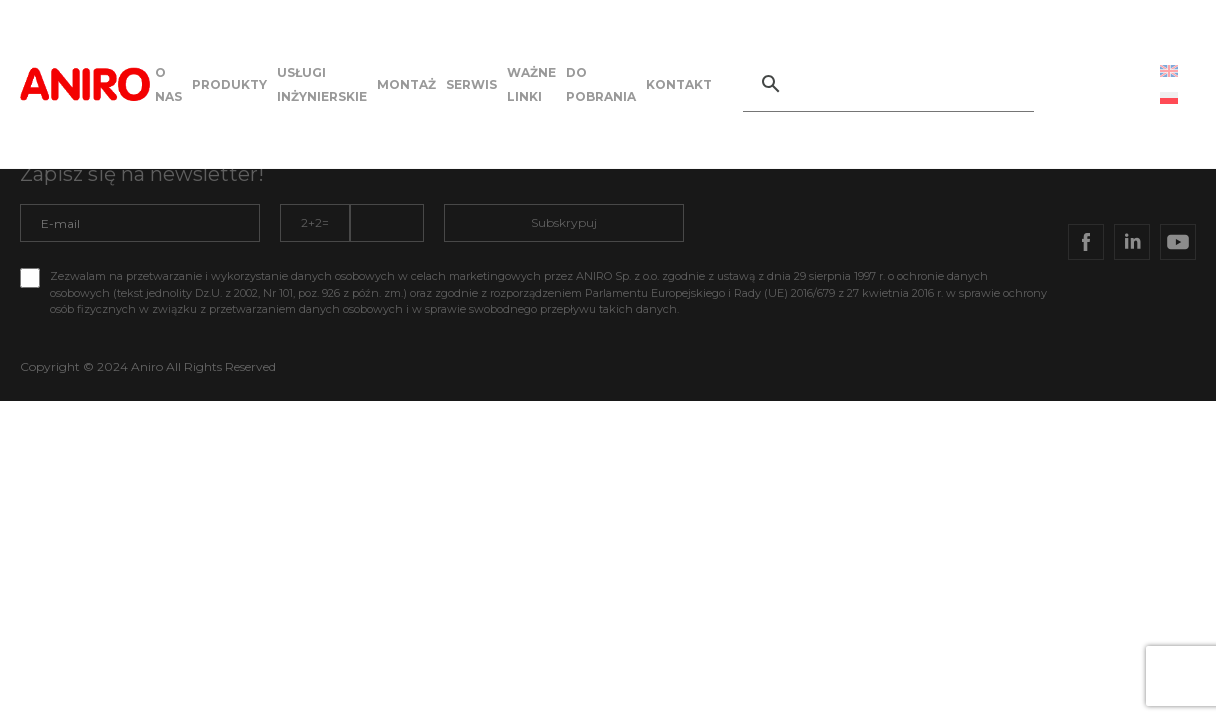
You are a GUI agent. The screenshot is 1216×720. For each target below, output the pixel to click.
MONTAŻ (406, 84)
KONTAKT (679, 84)
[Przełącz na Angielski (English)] (1169, 70)
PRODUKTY (229, 84)
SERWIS (471, 84)
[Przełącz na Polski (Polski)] (1169, 97)
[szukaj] (911, 84)
